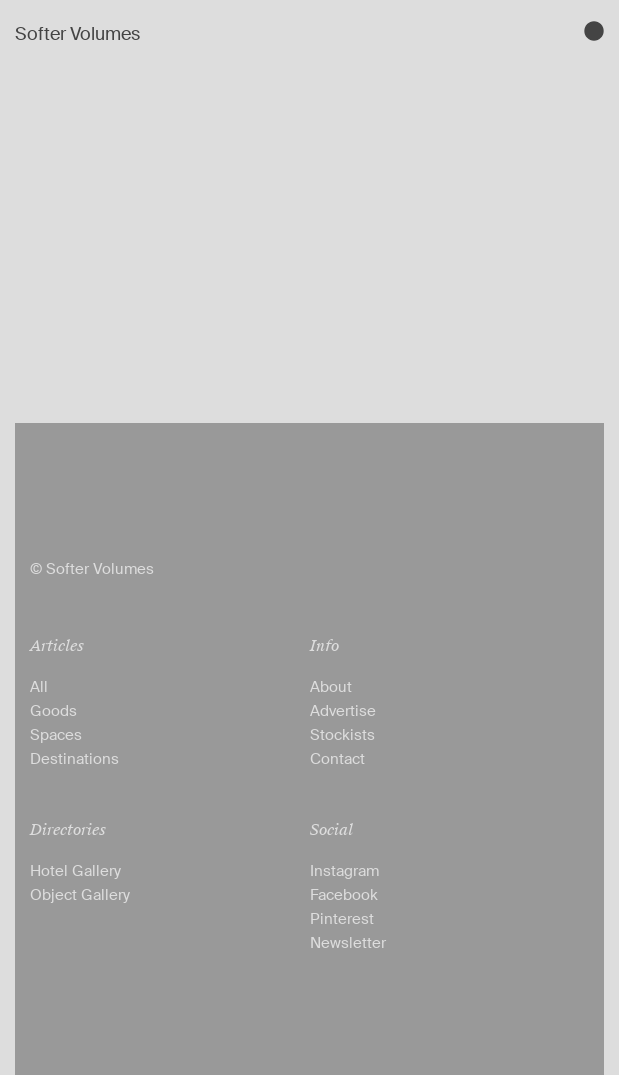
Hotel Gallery (75, 871)
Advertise (343, 711)
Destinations (74, 759)
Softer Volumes (77, 34)
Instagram (344, 871)
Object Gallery (80, 895)
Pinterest (342, 919)
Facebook (344, 895)
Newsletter (348, 943)
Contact (337, 759)
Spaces (56, 735)
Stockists (342, 735)
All (39, 687)
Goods (53, 711)
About (331, 687)
